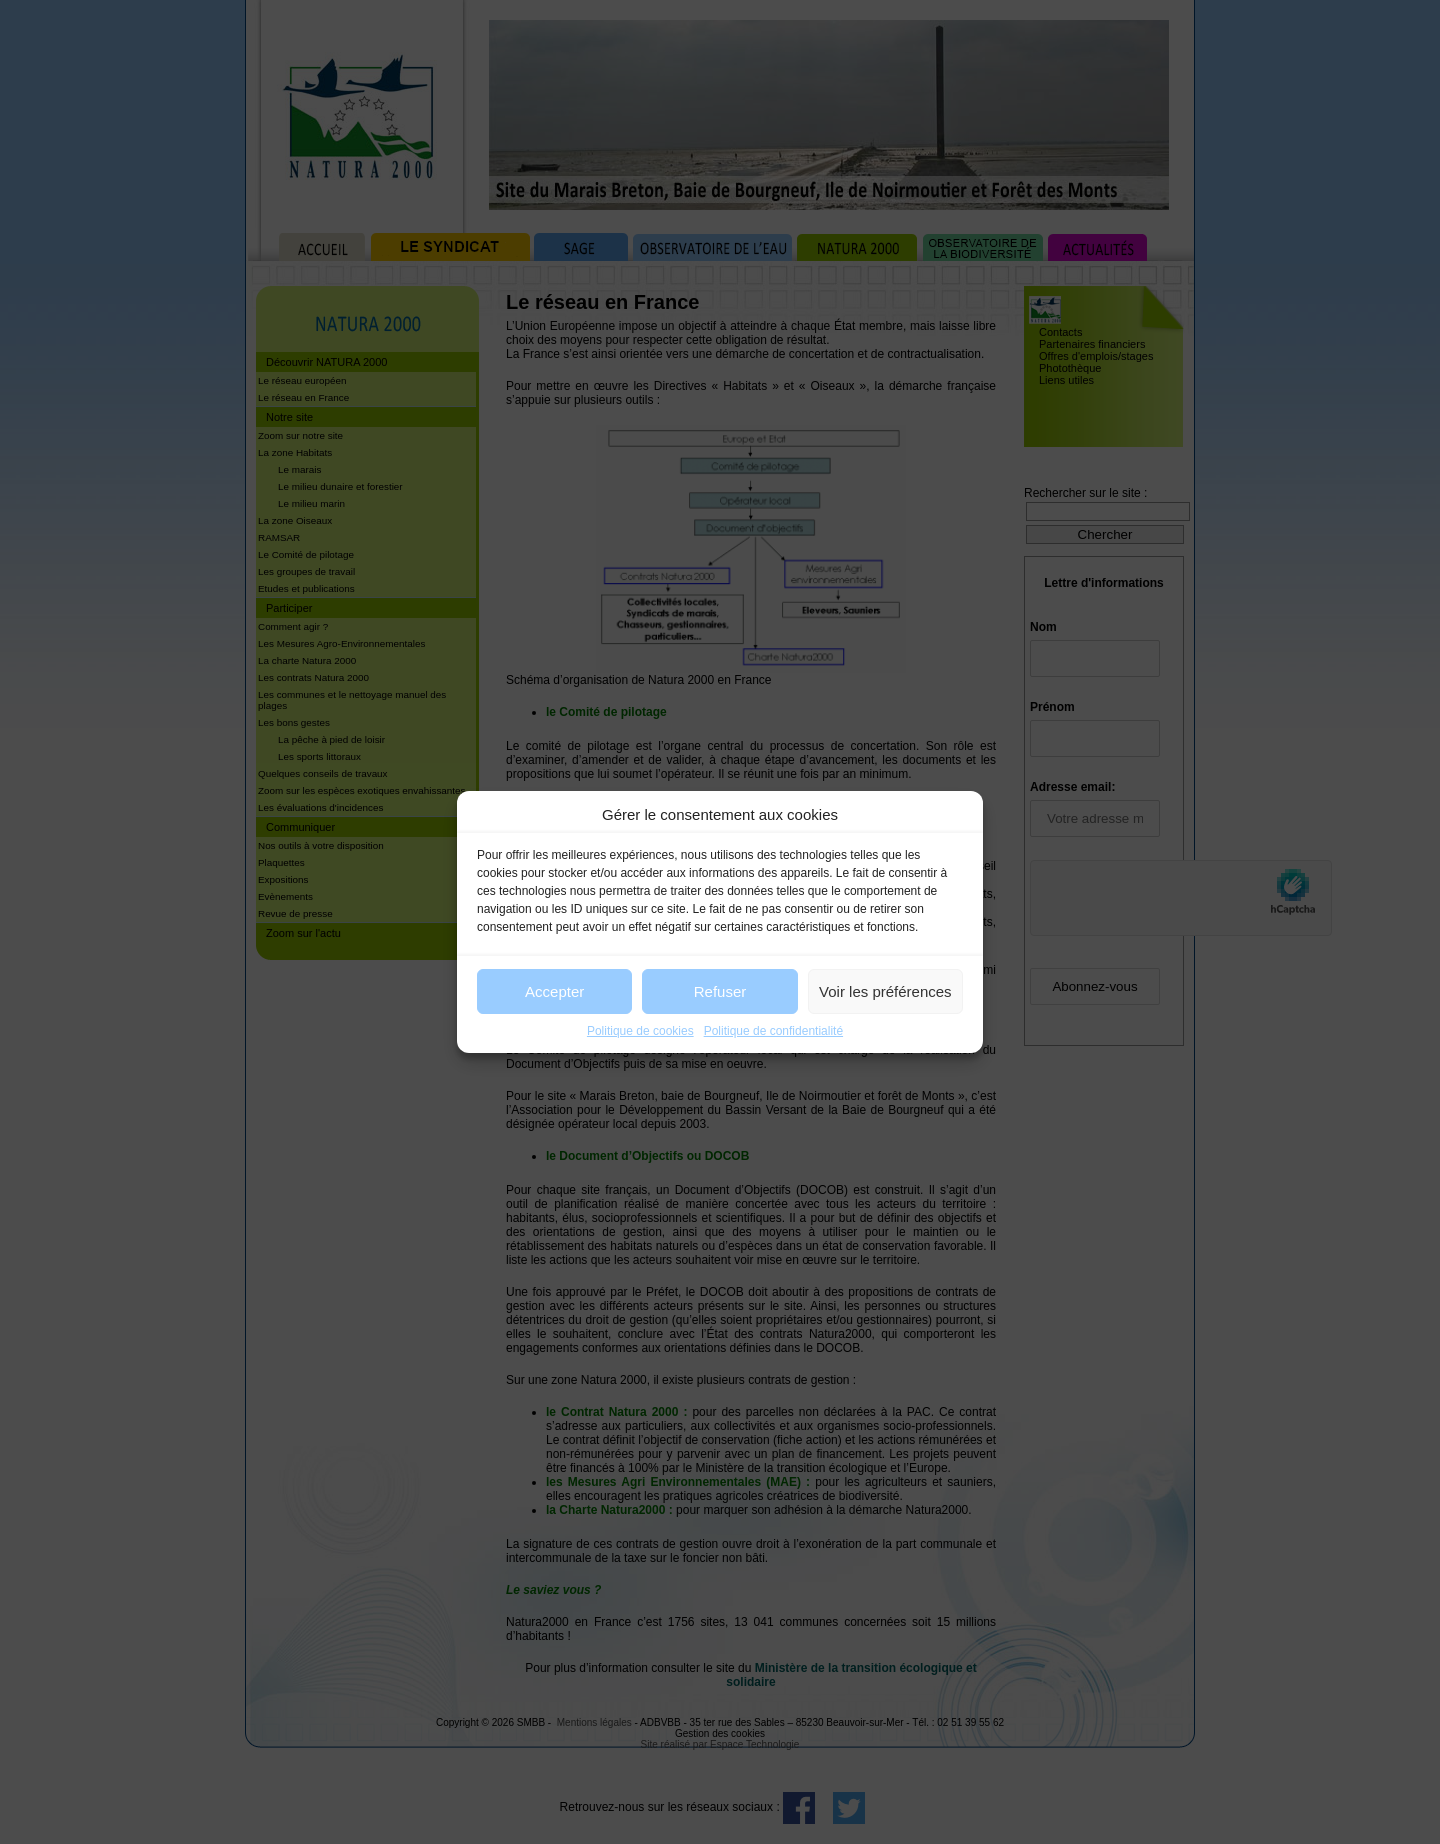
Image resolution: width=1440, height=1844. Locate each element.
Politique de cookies (640, 1031)
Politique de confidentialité (773, 1031)
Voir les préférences (885, 991)
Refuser (720, 991)
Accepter (554, 991)
